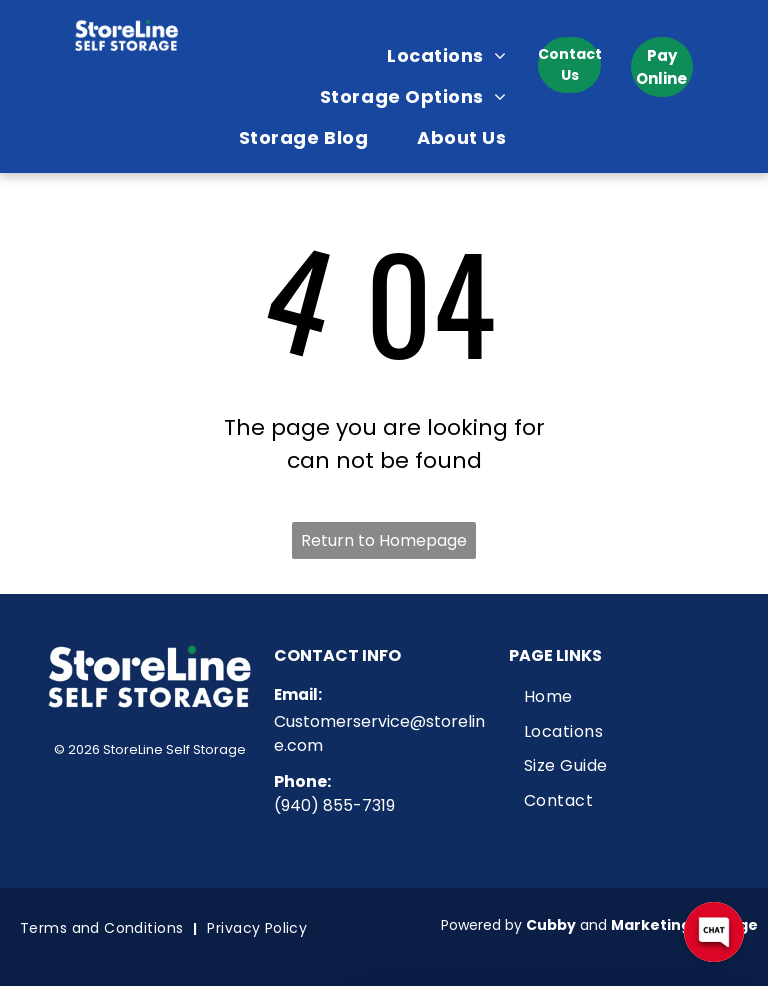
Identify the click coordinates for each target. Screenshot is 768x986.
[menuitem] (454, 55)
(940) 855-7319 (334, 805)
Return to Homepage (384, 540)
